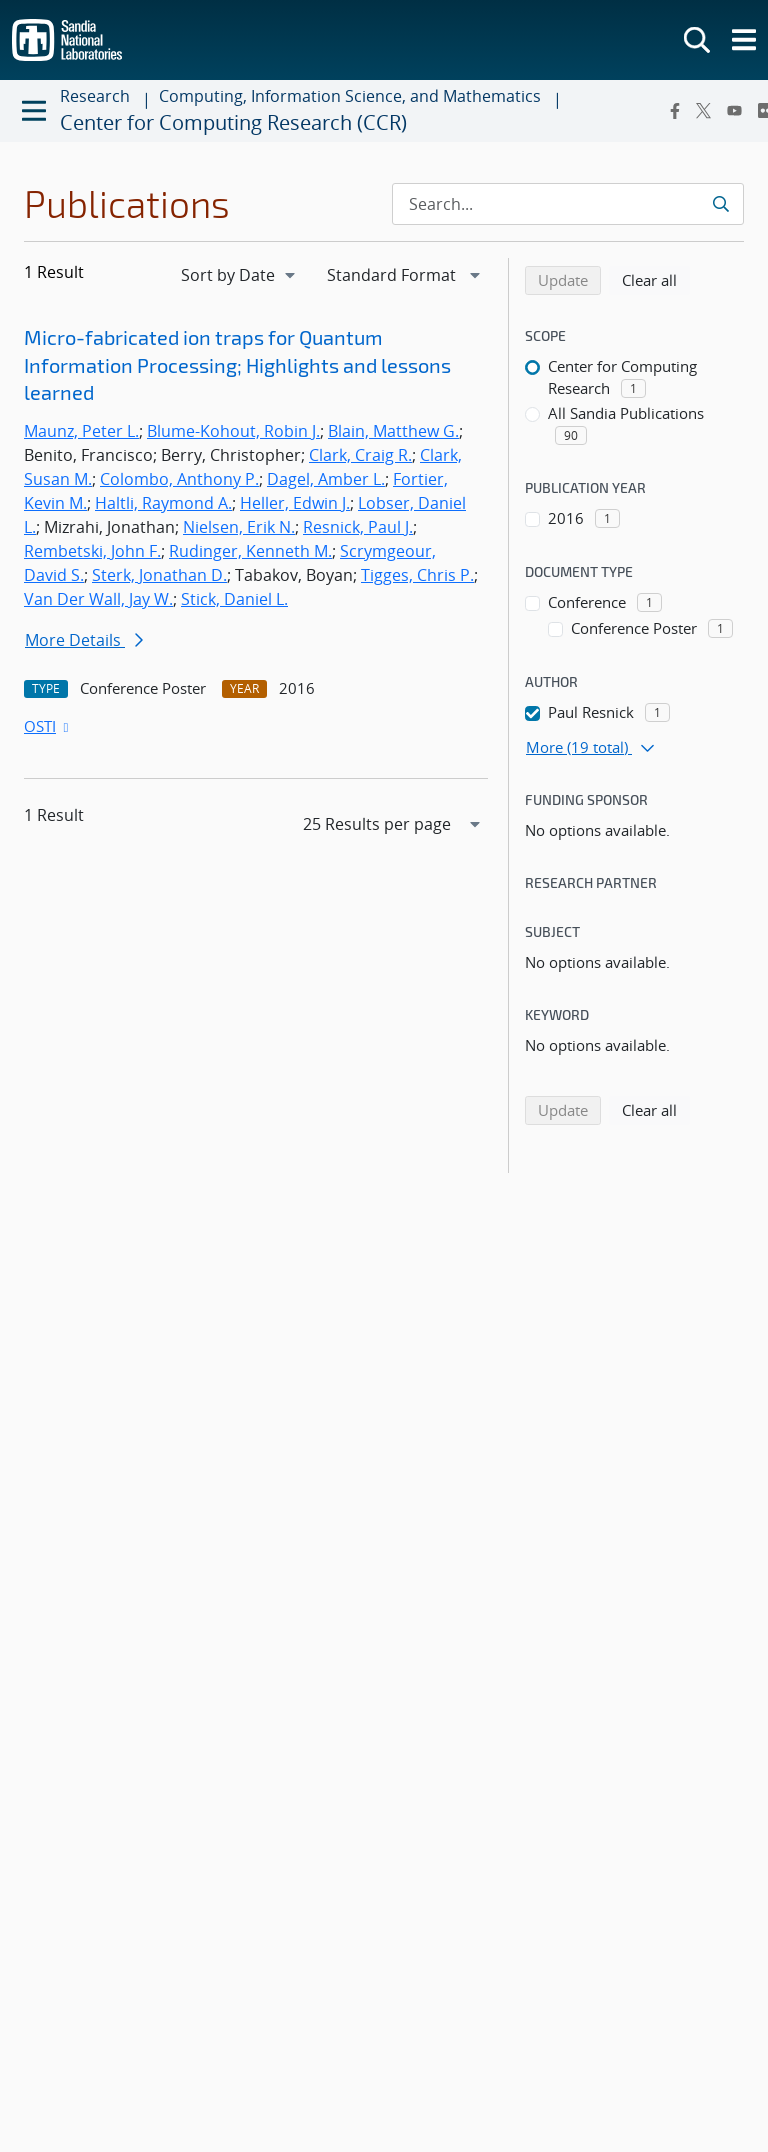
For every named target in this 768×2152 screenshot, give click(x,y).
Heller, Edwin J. (295, 503)
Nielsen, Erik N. (239, 527)
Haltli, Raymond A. (163, 503)
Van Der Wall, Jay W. (98, 599)
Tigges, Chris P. (417, 575)
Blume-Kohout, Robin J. (233, 431)
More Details (84, 640)
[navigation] (240, 275)
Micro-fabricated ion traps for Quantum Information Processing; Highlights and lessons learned (237, 364)
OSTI (48, 726)
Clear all (656, 279)
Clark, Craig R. (360, 455)
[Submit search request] (720, 204)
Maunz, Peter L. (81, 431)
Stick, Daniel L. (234, 599)
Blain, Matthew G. (393, 431)
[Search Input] (568, 204)
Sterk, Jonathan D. (159, 575)
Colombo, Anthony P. (179, 479)
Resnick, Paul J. (358, 527)
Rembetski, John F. (92, 551)
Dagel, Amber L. (326, 479)
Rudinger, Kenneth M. (250, 551)
